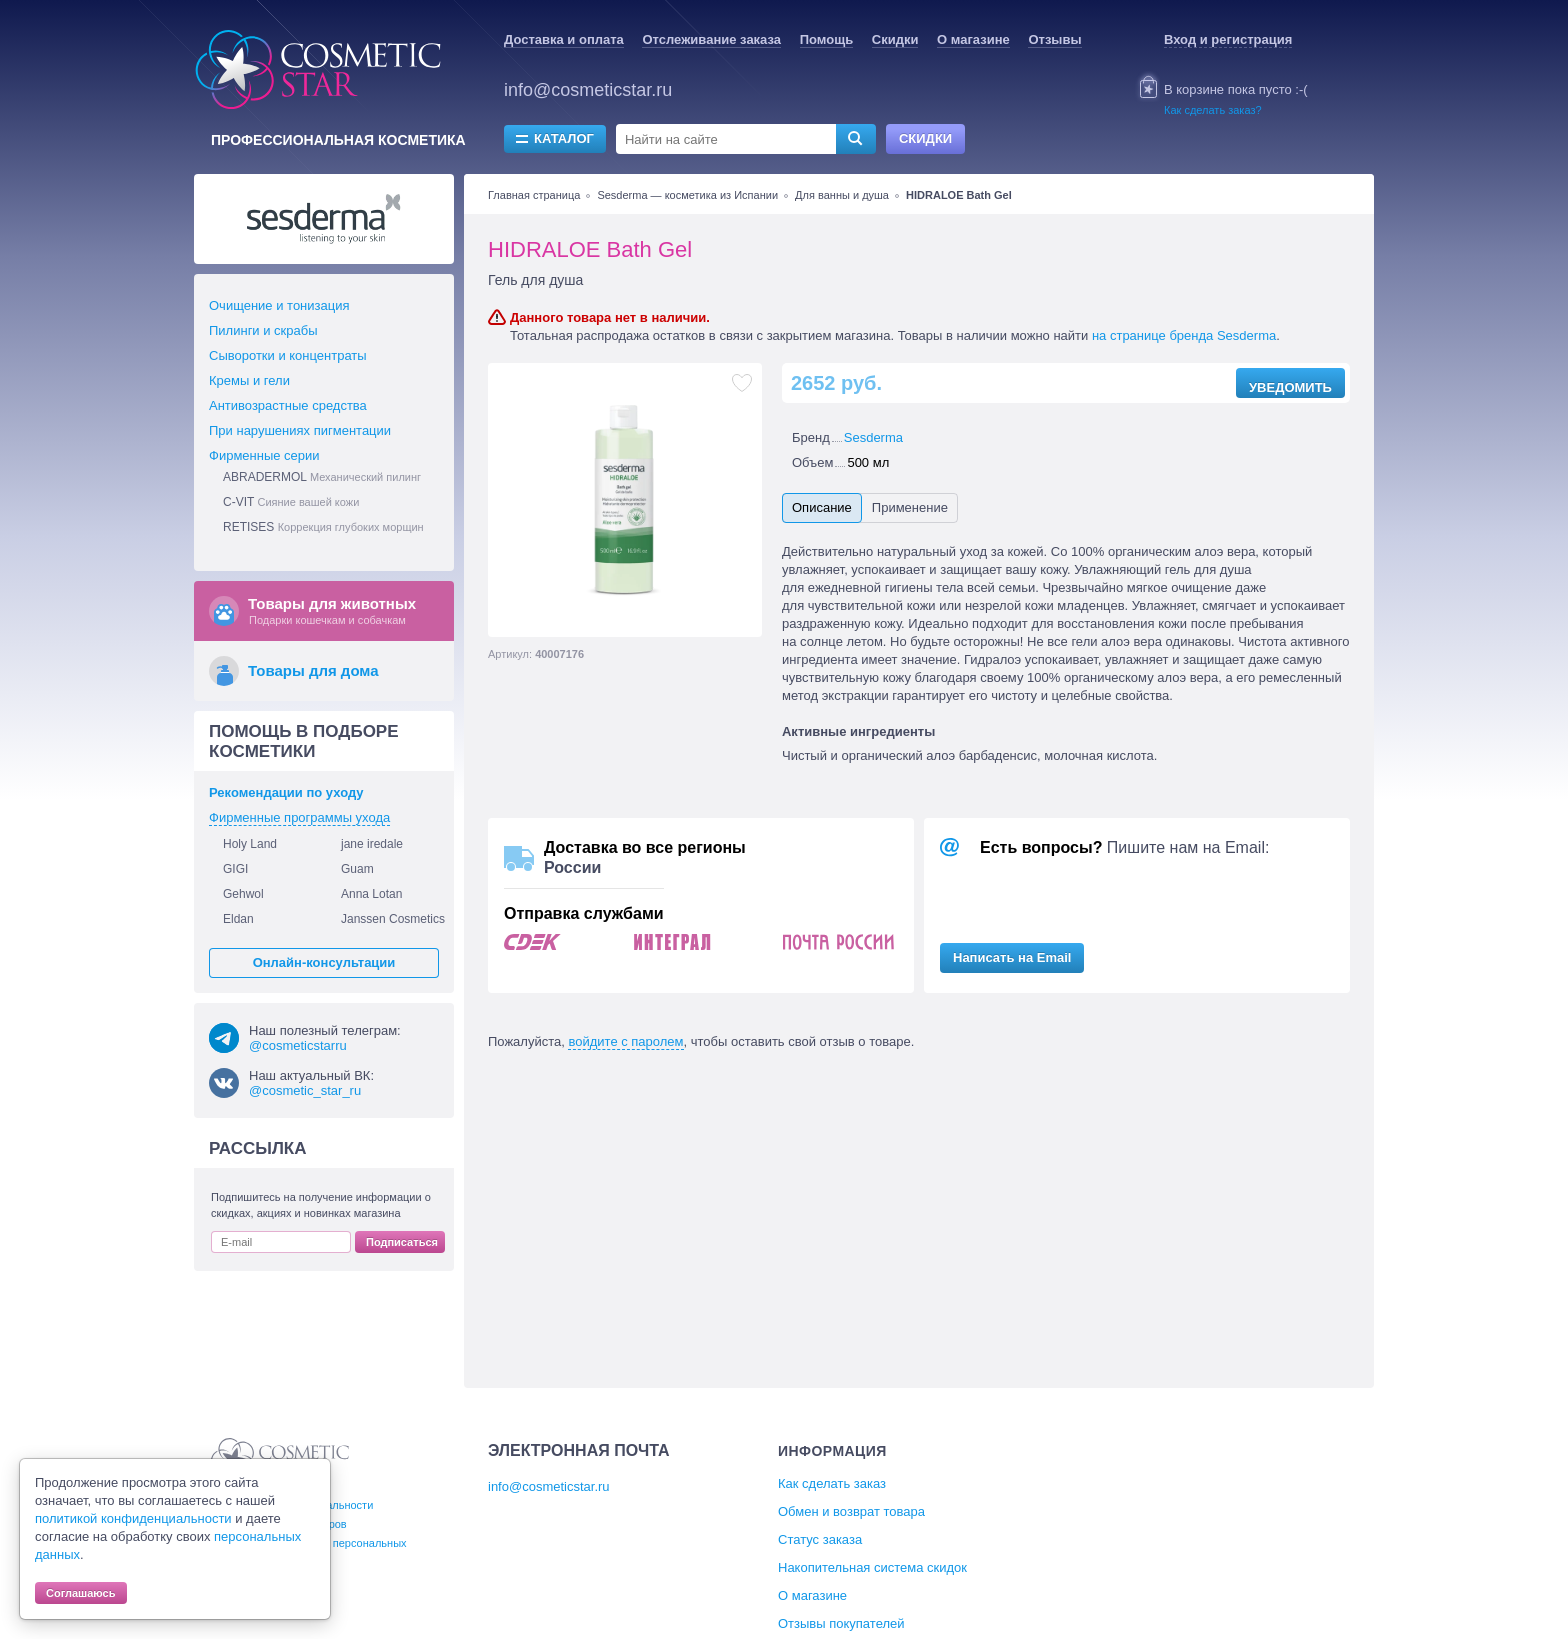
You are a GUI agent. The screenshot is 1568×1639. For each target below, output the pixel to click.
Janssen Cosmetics (393, 919)
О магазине (973, 39)
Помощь (826, 39)
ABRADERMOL (322, 477)
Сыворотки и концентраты (288, 355)
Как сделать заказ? (1213, 110)
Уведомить (1290, 387)
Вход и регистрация (1228, 39)
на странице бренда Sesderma (1184, 335)
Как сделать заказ (832, 1483)
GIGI (235, 869)
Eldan (238, 919)
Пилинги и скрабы (263, 330)
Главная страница (534, 195)
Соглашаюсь (81, 1593)
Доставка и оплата (564, 39)
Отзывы (1054, 39)
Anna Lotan (371, 894)
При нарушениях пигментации (300, 430)
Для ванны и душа (842, 195)
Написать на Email (1012, 957)
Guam (357, 869)
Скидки (895, 39)
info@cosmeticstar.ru (588, 90)
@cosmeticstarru (298, 1045)
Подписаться (402, 1242)
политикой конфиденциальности (133, 1518)
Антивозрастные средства (288, 405)
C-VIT (291, 502)
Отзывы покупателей (841, 1623)
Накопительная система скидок (872, 1567)
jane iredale (372, 844)
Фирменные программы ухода (299, 817)
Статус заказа (820, 1539)
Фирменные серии (264, 455)
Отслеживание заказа (711, 39)
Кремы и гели (249, 380)
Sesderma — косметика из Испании (687, 195)
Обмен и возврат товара (851, 1511)
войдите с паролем (625, 1041)
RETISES (323, 527)
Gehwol (243, 894)
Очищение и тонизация (279, 305)
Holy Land (250, 844)
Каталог (564, 138)
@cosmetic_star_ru (305, 1090)
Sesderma (873, 437)
